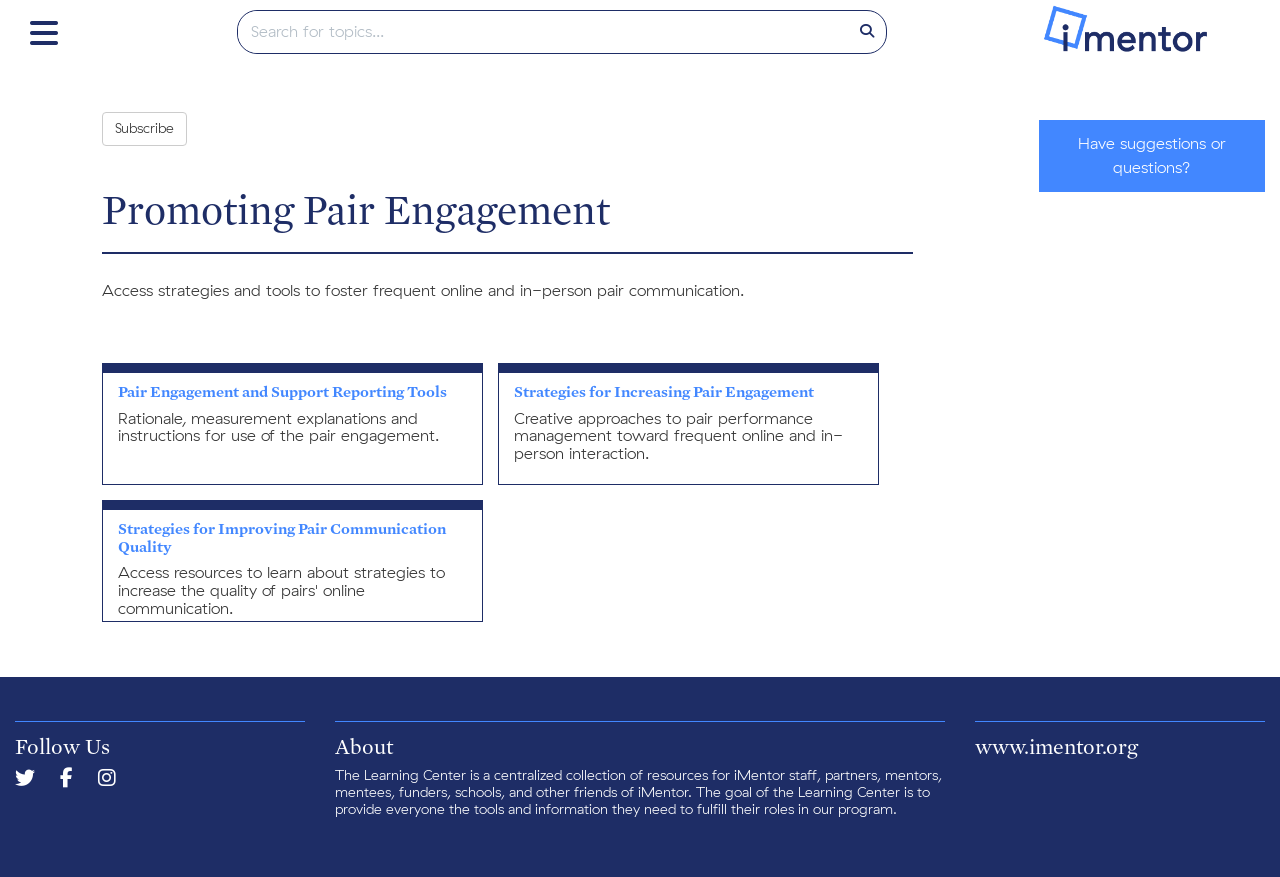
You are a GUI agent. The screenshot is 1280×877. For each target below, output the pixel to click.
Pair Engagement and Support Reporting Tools (282, 391)
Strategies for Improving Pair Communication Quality (282, 537)
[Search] (867, 32)
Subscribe (144, 129)
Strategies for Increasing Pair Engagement (664, 391)
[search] (543, 32)
